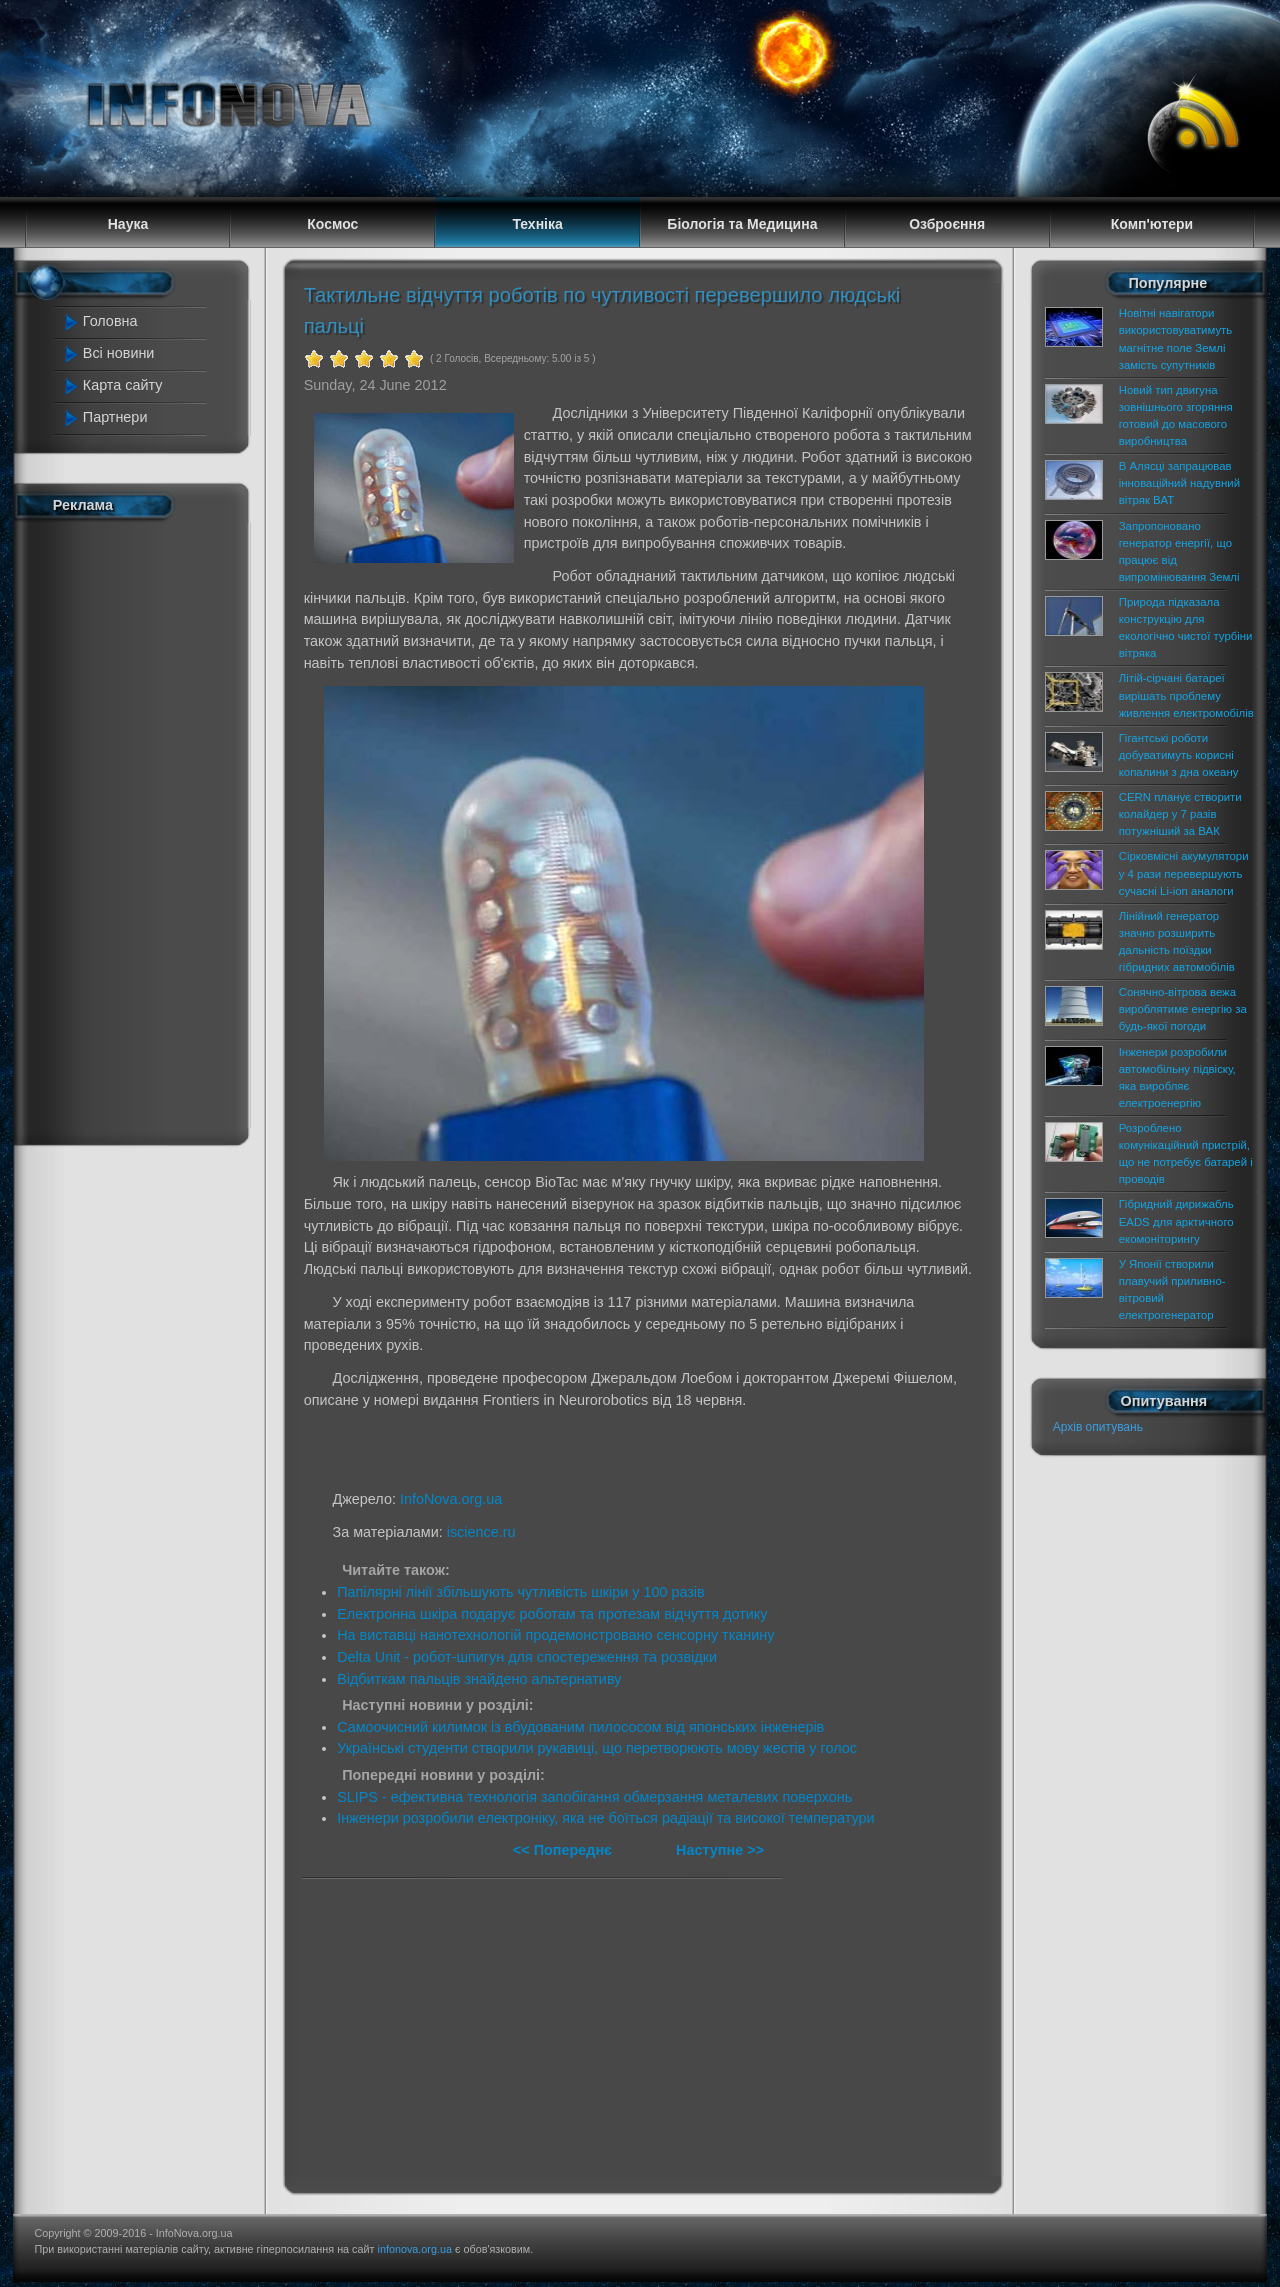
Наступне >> (720, 1850)
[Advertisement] (142, 828)
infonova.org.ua (415, 2249)
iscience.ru (481, 1532)
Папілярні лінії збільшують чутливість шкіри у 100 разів (521, 1592)
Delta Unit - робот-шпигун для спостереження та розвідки (527, 1657)
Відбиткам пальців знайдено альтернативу (479, 1679)
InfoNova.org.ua (451, 1499)
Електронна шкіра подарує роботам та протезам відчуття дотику (552, 1614)
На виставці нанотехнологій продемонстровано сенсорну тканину (555, 1635)
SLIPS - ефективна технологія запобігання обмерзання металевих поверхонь (594, 1797)
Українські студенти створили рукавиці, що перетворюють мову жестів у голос (597, 1748)
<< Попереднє (564, 1850)
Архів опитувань (1098, 1427)
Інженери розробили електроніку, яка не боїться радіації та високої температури (605, 1818)
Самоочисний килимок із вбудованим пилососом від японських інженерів (580, 1727)
